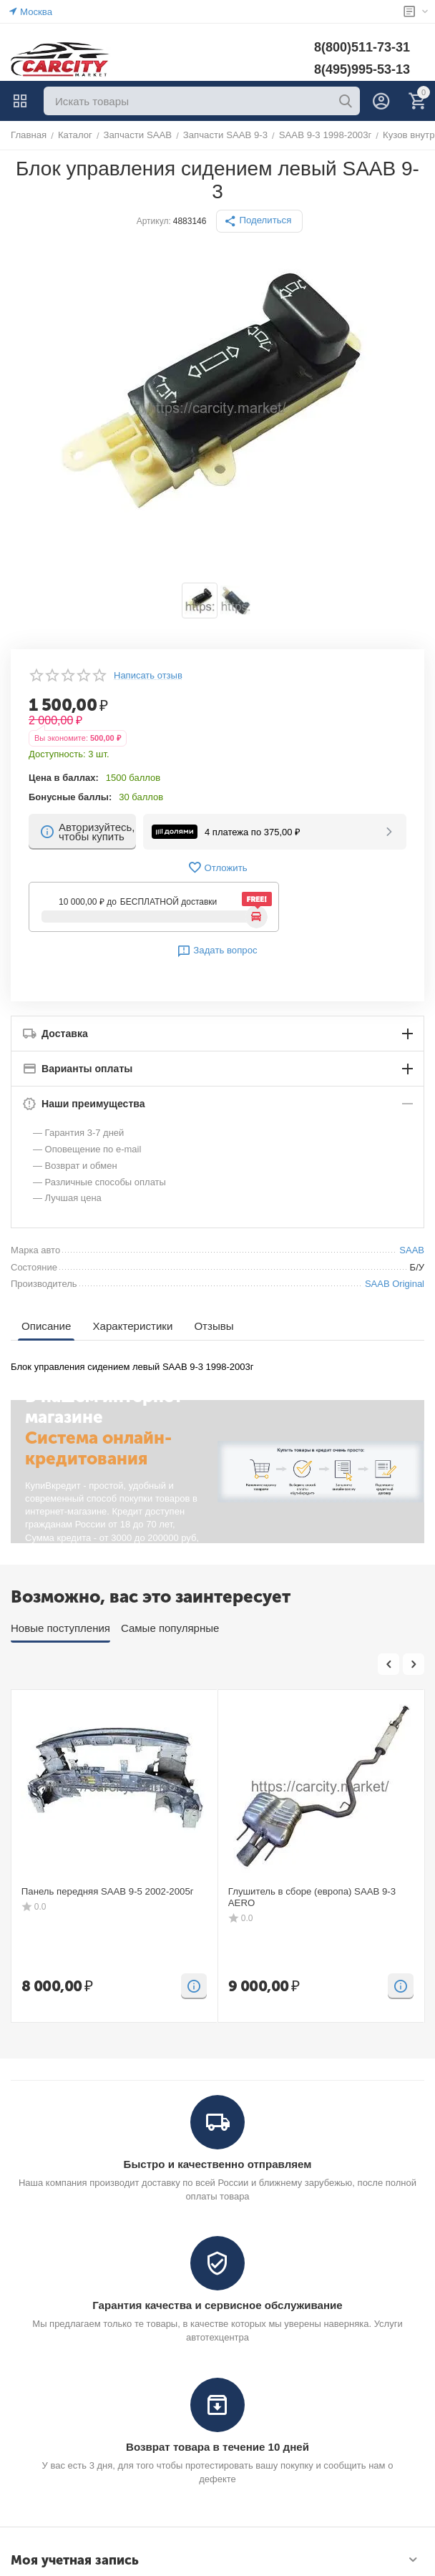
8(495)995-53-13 (362, 69)
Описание (46, 1326)
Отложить (217, 867)
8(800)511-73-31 (362, 47)
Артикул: (154, 221)
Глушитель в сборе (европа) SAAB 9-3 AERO (311, 1897)
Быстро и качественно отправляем (217, 2164)
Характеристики (132, 1326)
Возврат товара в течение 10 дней (217, 2447)
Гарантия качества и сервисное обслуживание (217, 2305)
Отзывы (213, 1326)
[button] (260, 221)
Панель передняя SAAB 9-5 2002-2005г (106, 1891)
